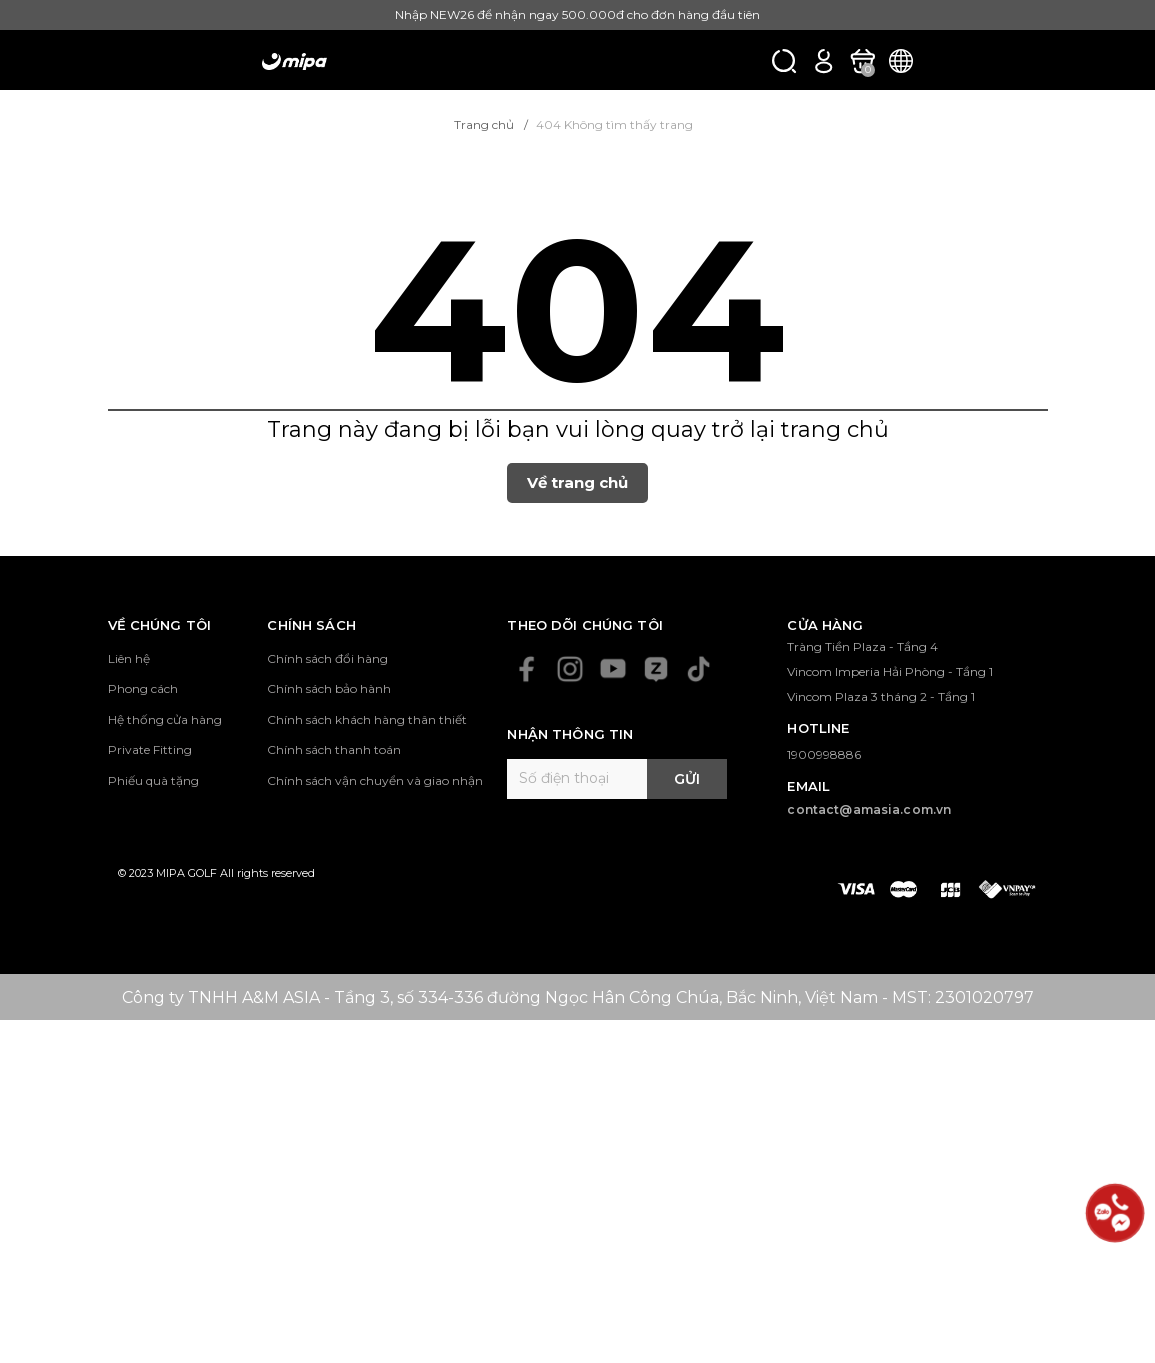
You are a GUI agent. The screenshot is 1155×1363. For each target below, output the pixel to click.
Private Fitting (150, 749)
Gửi (687, 779)
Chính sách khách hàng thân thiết (367, 719)
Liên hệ (129, 658)
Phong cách (143, 688)
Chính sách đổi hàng (327, 658)
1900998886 (824, 754)
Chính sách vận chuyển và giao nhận (375, 780)
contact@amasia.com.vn (869, 809)
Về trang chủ (577, 482)
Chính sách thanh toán (334, 749)
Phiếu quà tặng (153, 780)
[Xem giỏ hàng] (862, 59)
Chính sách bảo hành (329, 688)
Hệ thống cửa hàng (165, 719)
